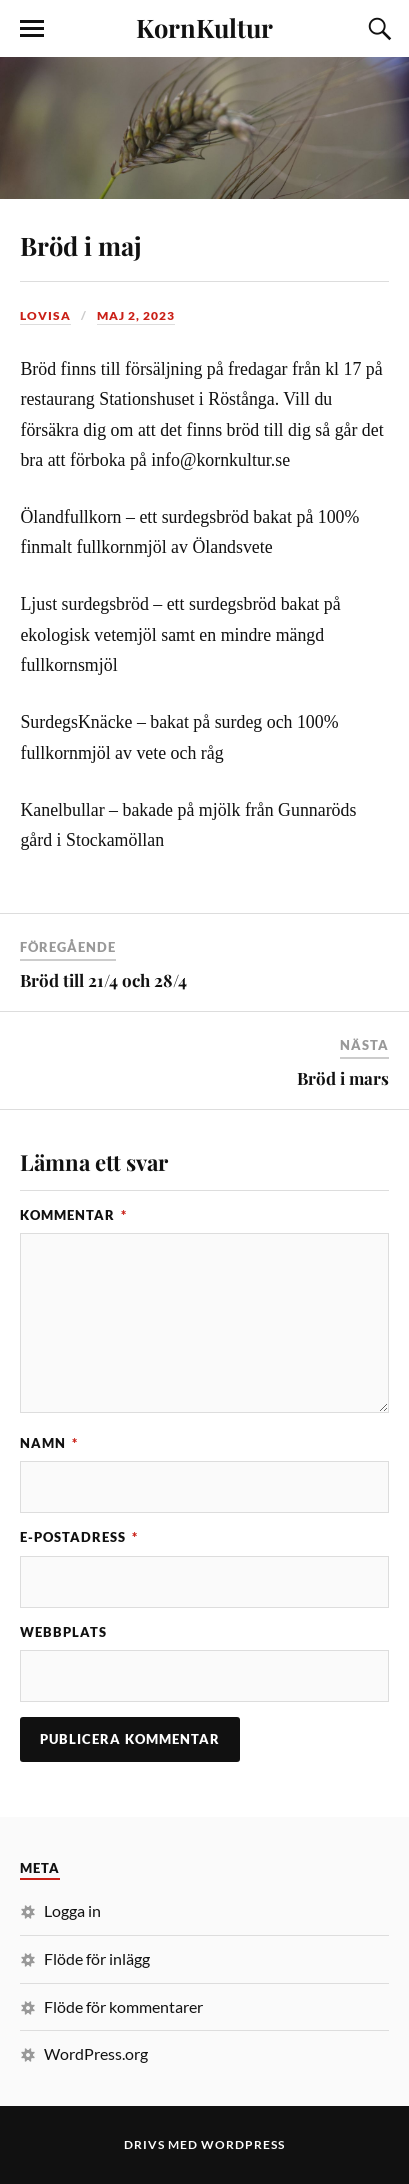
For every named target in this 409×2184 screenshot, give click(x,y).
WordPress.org (96, 2053)
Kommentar (73, 1215)
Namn (49, 1443)
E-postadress (79, 1537)
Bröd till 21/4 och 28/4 (103, 980)
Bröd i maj (81, 245)
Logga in (72, 1910)
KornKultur (204, 27)
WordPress (243, 2144)
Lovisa (45, 315)
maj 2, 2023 (136, 315)
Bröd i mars (343, 1078)
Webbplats (63, 1632)
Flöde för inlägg (97, 1958)
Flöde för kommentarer (123, 2006)
